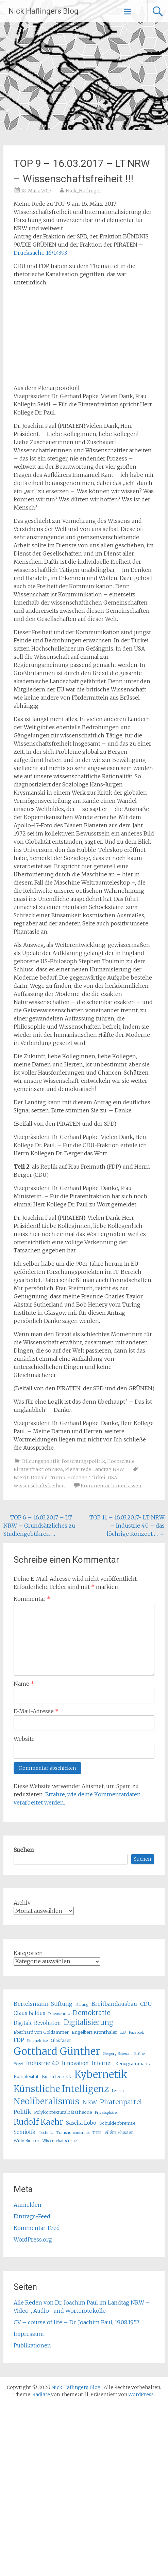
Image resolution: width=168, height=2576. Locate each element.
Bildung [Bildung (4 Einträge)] (81, 2004)
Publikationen (32, 2345)
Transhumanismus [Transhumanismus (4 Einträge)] (72, 2132)
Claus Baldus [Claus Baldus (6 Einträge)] (29, 2013)
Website (24, 1738)
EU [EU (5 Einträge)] (123, 2032)
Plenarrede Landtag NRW (94, 1469)
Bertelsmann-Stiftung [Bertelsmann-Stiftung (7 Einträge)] (43, 2003)
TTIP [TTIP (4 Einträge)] (97, 2132)
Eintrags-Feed (32, 2216)
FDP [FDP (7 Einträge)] (19, 2039)
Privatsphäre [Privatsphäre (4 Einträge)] (106, 2112)
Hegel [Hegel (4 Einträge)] (18, 2064)
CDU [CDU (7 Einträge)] (146, 2003)
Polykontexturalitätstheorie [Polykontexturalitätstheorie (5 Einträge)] (63, 2112)
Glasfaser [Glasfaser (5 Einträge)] (61, 2040)
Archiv (22, 1902)
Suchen (24, 1849)
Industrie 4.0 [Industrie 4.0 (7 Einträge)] (42, 2063)
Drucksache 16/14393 (40, 252)
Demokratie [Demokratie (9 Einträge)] (91, 2013)
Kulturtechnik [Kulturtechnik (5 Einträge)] (56, 2076)
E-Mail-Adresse (36, 1711)
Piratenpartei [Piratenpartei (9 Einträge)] (121, 2102)
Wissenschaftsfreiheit (39, 1486)
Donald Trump (48, 1477)
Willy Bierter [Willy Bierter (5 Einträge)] (26, 2140)
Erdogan (77, 1477)
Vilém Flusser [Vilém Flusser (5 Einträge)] (118, 2132)
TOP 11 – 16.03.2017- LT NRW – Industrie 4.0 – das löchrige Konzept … (127, 1525)
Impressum (29, 2333)
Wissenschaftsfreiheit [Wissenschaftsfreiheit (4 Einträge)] (61, 2141)
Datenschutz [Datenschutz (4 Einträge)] (59, 2014)
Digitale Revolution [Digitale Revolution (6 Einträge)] (37, 2023)
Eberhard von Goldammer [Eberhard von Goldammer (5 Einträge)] (41, 2032)
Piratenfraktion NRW (38, 1469)
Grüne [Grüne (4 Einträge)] (139, 2053)
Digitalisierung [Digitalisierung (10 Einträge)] (88, 2022)
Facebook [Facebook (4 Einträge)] (136, 2032)
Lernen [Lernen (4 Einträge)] (118, 2091)
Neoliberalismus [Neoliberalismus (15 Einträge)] (46, 2101)
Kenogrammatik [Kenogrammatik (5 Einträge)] (132, 2063)
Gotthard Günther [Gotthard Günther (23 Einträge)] (57, 2051)
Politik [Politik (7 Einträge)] (22, 2111)
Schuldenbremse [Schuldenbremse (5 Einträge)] (117, 2123)
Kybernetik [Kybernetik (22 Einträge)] (101, 2074)
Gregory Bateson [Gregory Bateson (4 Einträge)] (117, 2053)
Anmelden (27, 2204)
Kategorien (28, 1953)
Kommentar (32, 1598)
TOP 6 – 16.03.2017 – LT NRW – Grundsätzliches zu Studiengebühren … (39, 1525)
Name (24, 1683)
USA (112, 1477)
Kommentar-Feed (37, 2227)
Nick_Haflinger (84, 191)
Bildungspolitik (41, 1461)
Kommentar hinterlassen (111, 1486)
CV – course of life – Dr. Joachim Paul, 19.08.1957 (76, 2322)
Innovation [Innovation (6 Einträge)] (75, 2063)
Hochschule (121, 1461)
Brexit (21, 1477)
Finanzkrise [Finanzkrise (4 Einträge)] (37, 2041)
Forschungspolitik (83, 1461)
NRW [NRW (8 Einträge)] (89, 2102)
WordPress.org (33, 2239)
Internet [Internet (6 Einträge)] (102, 2063)
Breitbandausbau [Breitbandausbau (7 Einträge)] (114, 2003)
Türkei (97, 1477)
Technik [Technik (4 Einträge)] (46, 2132)
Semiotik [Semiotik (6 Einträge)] (25, 2132)
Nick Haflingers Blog (44, 11)
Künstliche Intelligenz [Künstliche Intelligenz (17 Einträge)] (61, 2088)
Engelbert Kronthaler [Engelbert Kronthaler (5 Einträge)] (94, 2032)
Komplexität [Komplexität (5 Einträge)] (26, 2076)
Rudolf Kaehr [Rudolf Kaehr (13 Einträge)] (38, 2122)
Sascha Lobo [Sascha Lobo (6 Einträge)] (81, 2123)
